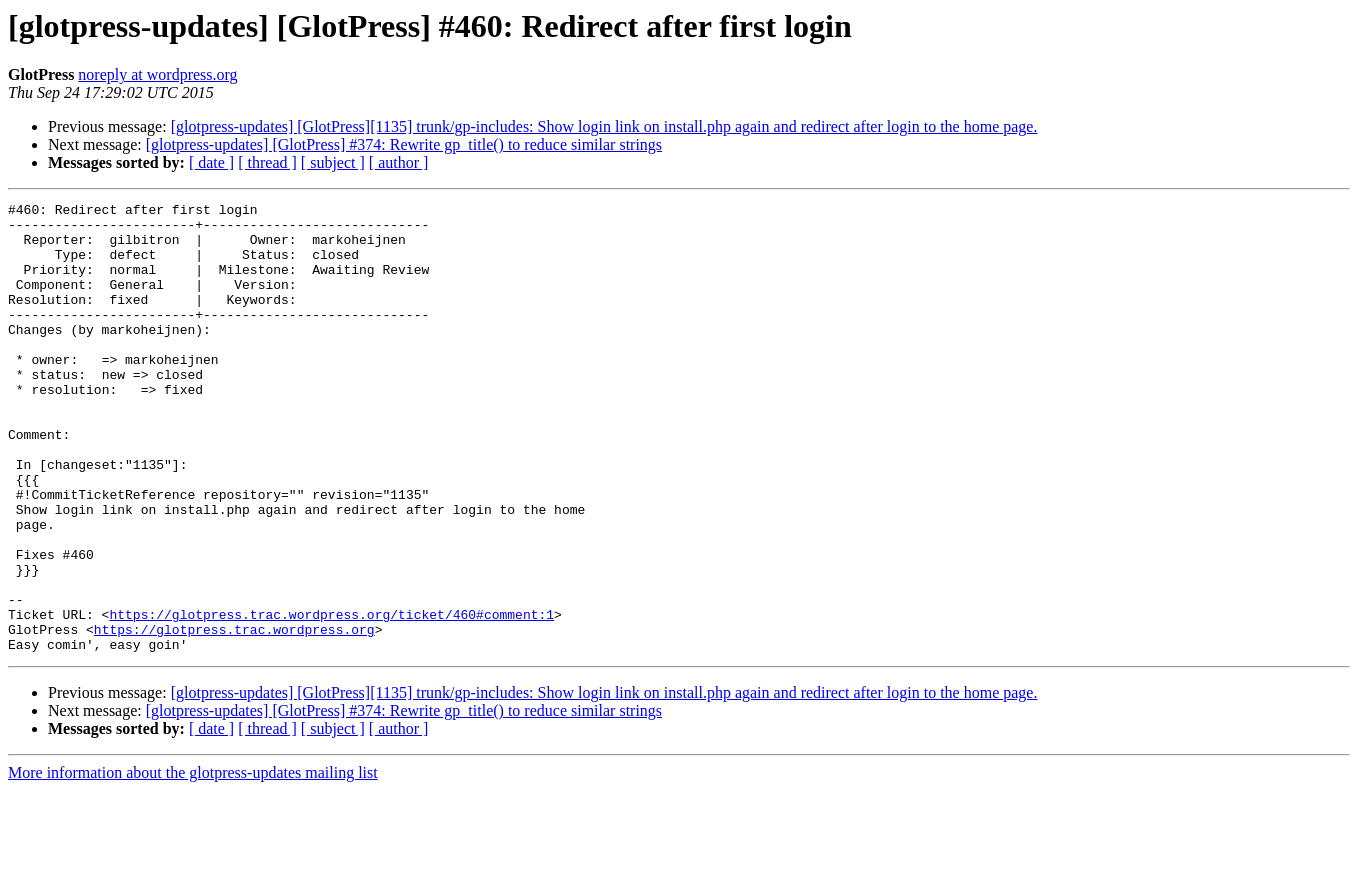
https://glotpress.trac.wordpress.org (234, 716)
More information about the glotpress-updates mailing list (193, 862)
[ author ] (399, 162)
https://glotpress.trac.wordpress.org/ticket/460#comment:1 (331, 698)
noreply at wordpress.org (157, 74)
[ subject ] (333, 162)
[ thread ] (267, 162)
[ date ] (211, 162)
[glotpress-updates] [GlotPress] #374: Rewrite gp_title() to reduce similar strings (404, 144)
